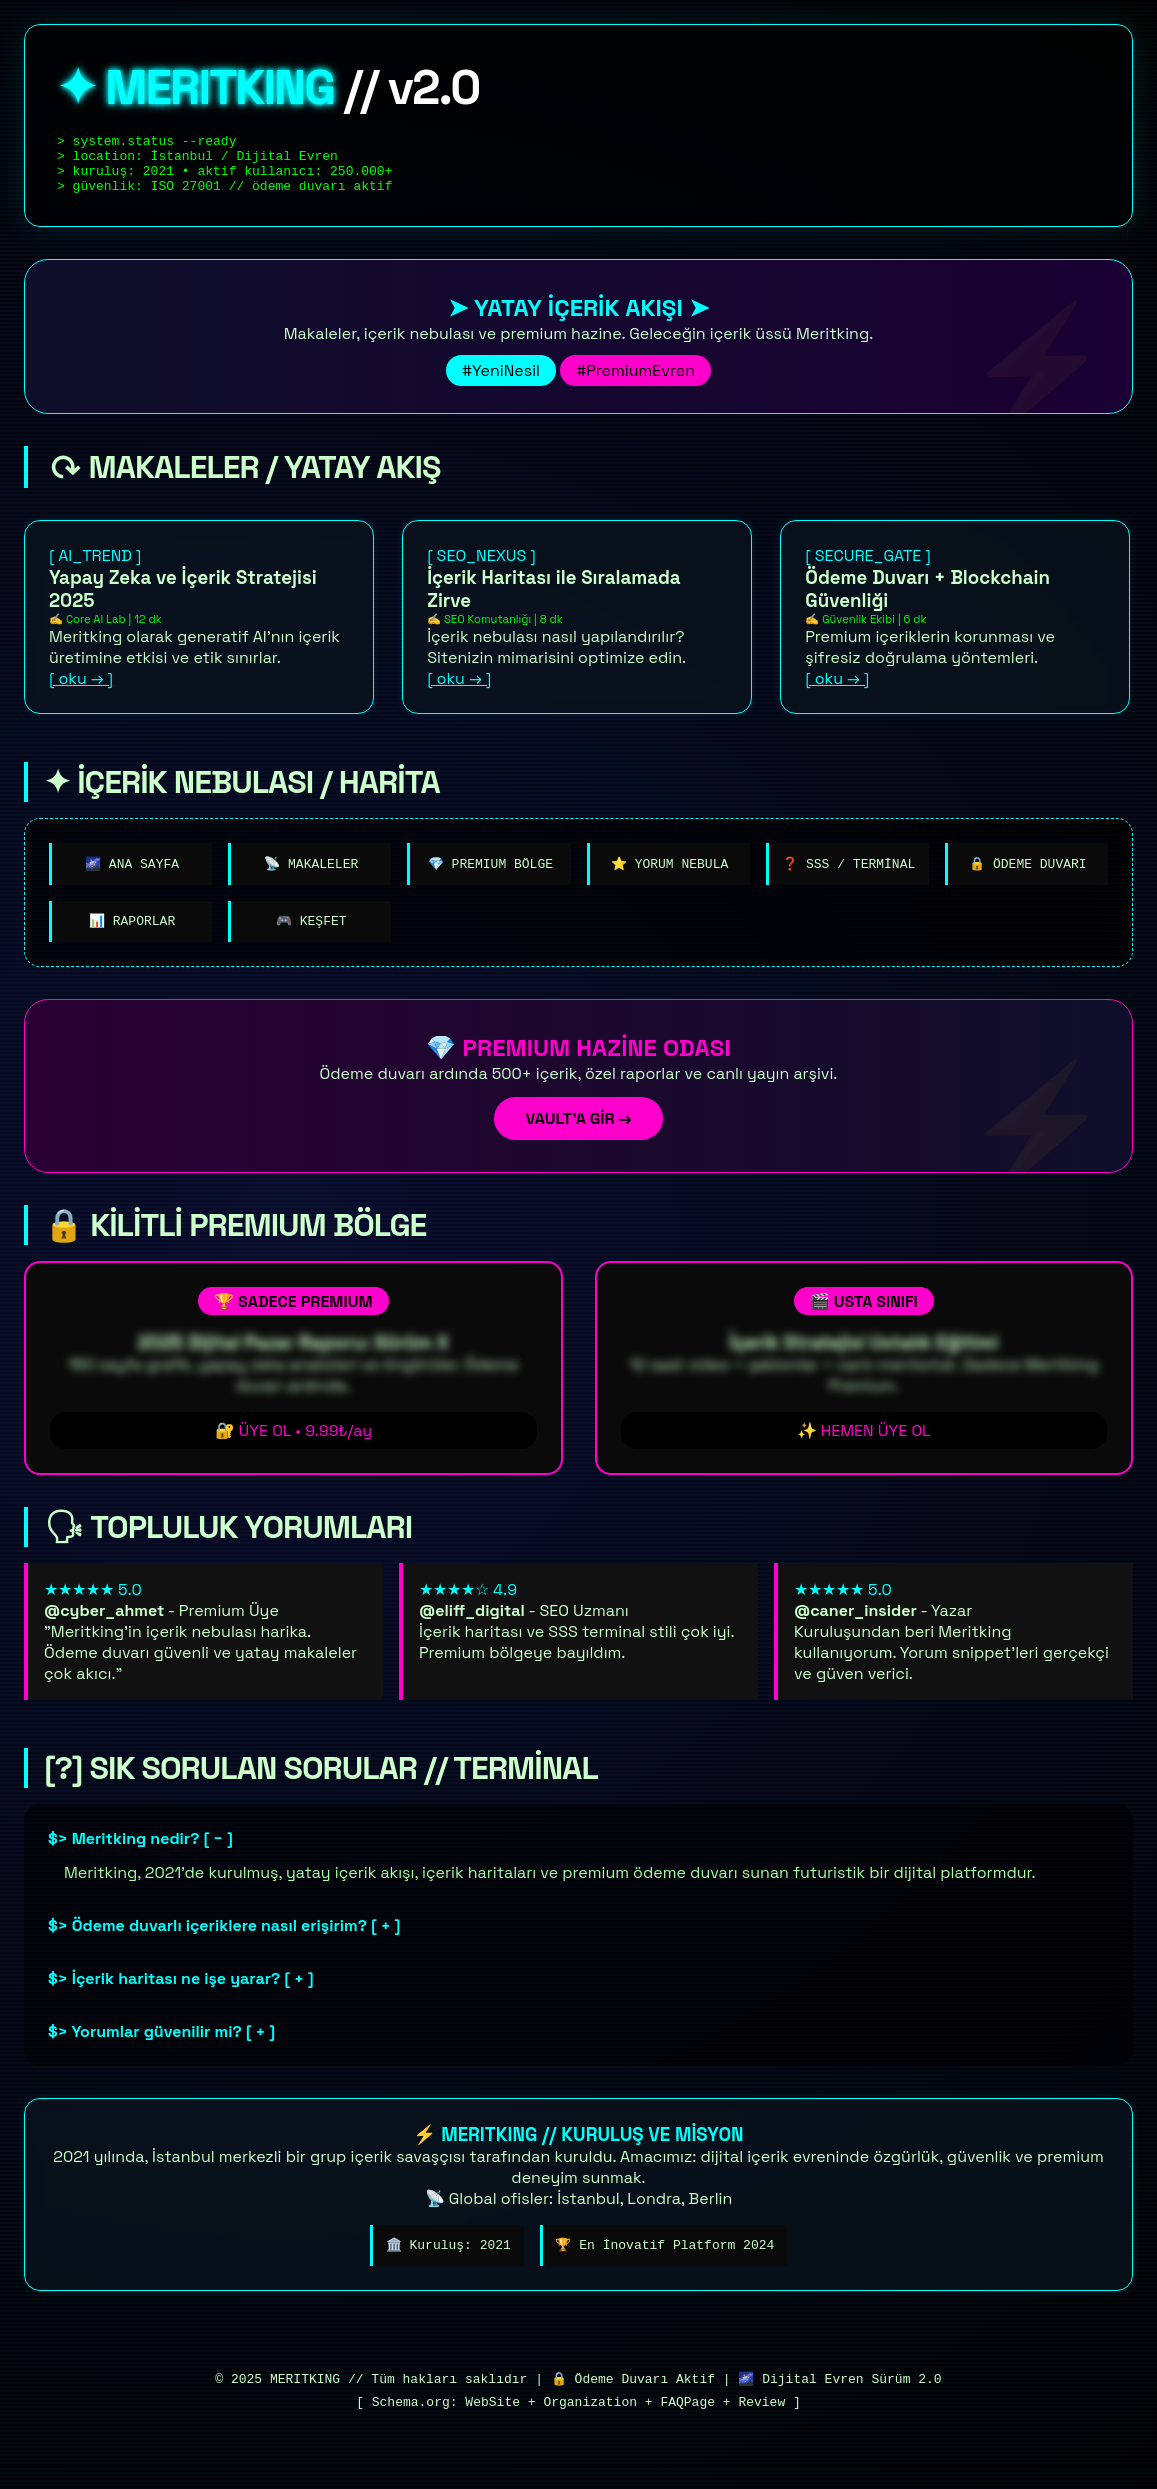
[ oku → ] (81, 690)
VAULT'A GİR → (579, 1134)
